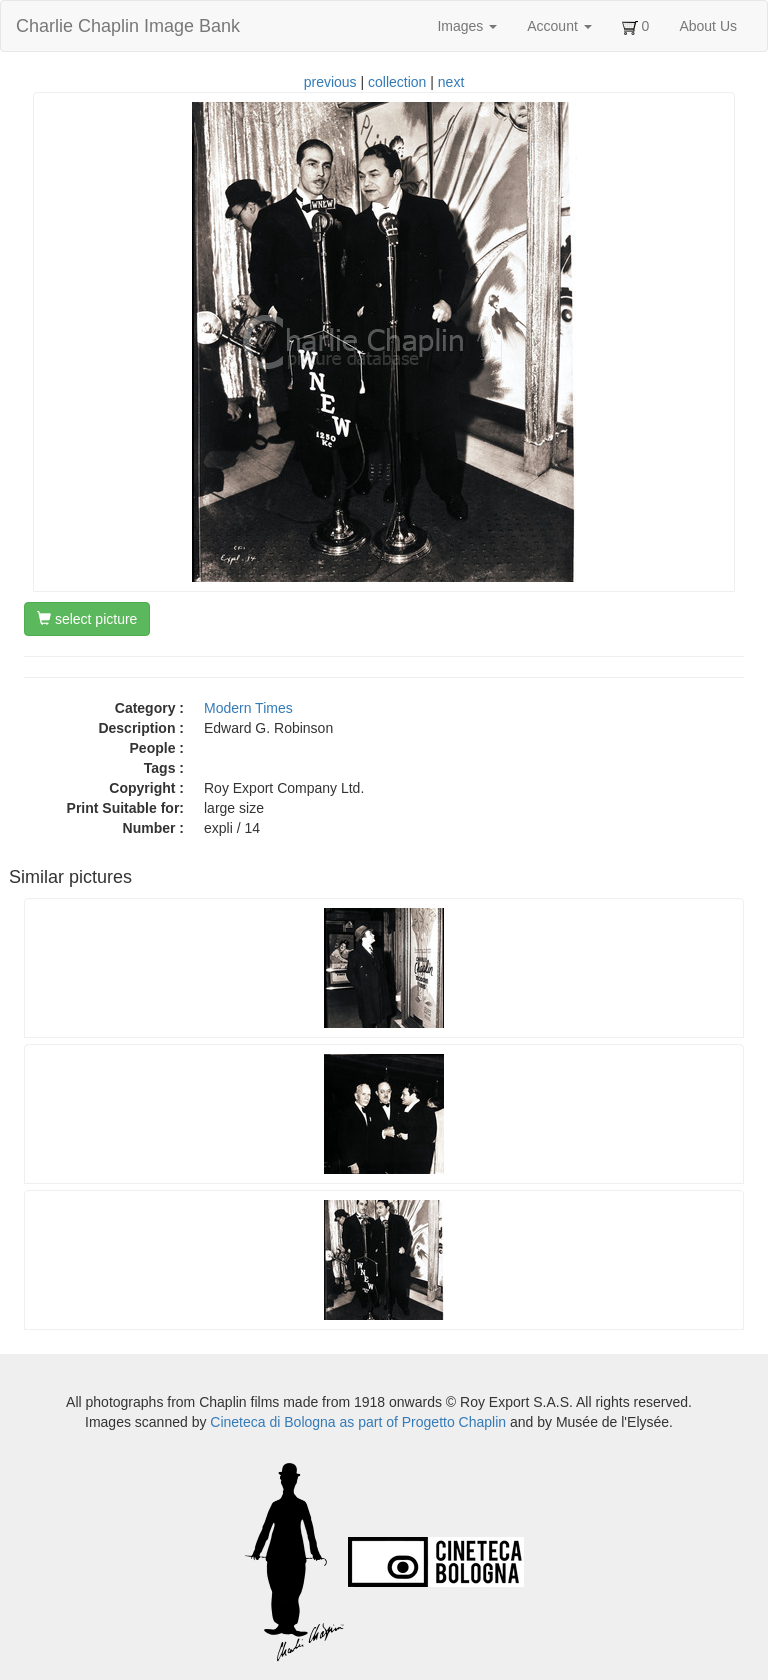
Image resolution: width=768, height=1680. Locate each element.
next (451, 82)
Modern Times (248, 708)
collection (397, 82)
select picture (87, 619)
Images (467, 26)
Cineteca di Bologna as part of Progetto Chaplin (358, 1422)
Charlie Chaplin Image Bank (128, 26)
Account (559, 26)
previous (330, 82)
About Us (708, 26)
